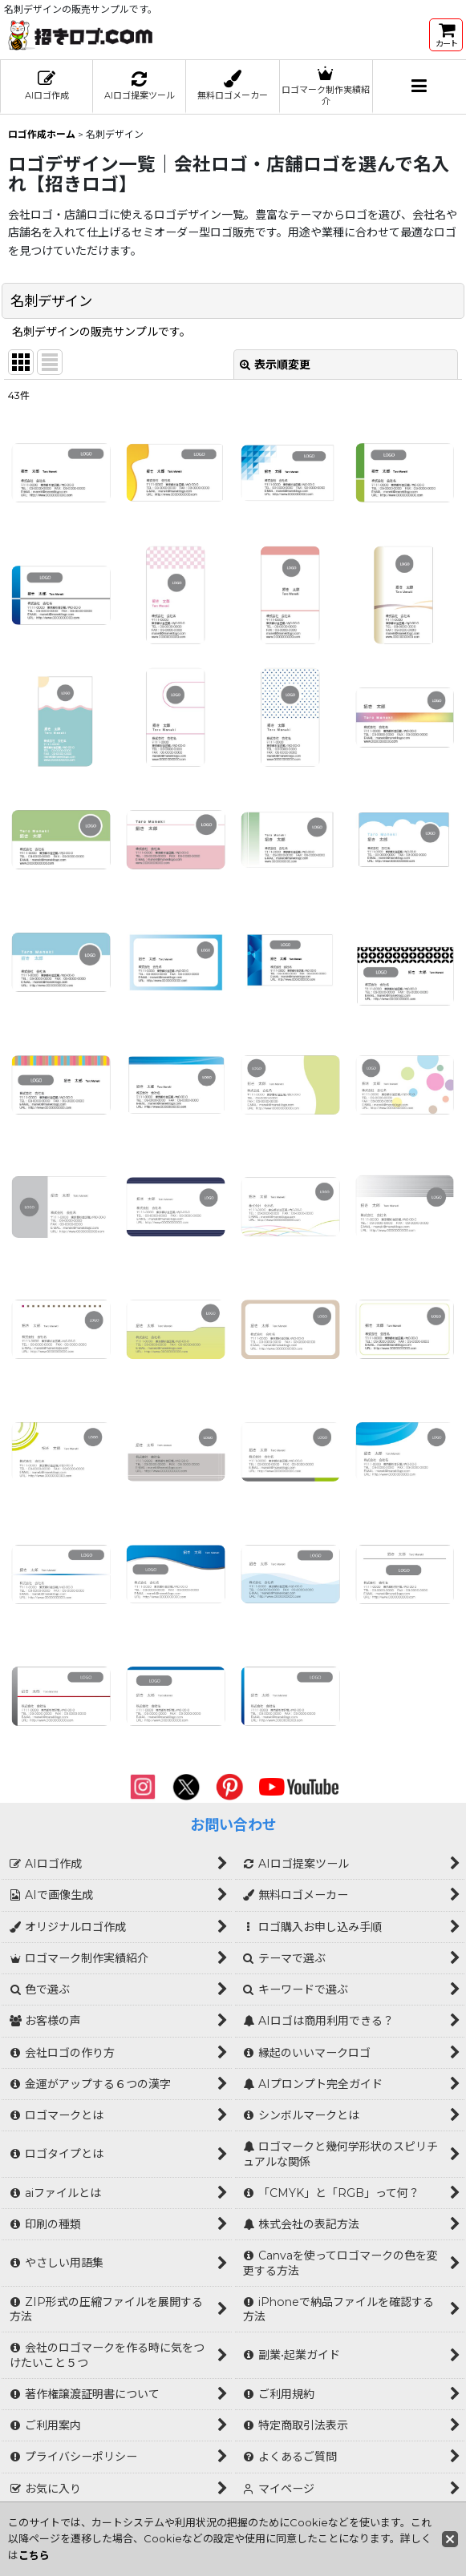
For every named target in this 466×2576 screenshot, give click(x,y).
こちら (34, 2555)
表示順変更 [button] (275, 364)
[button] (419, 87)
